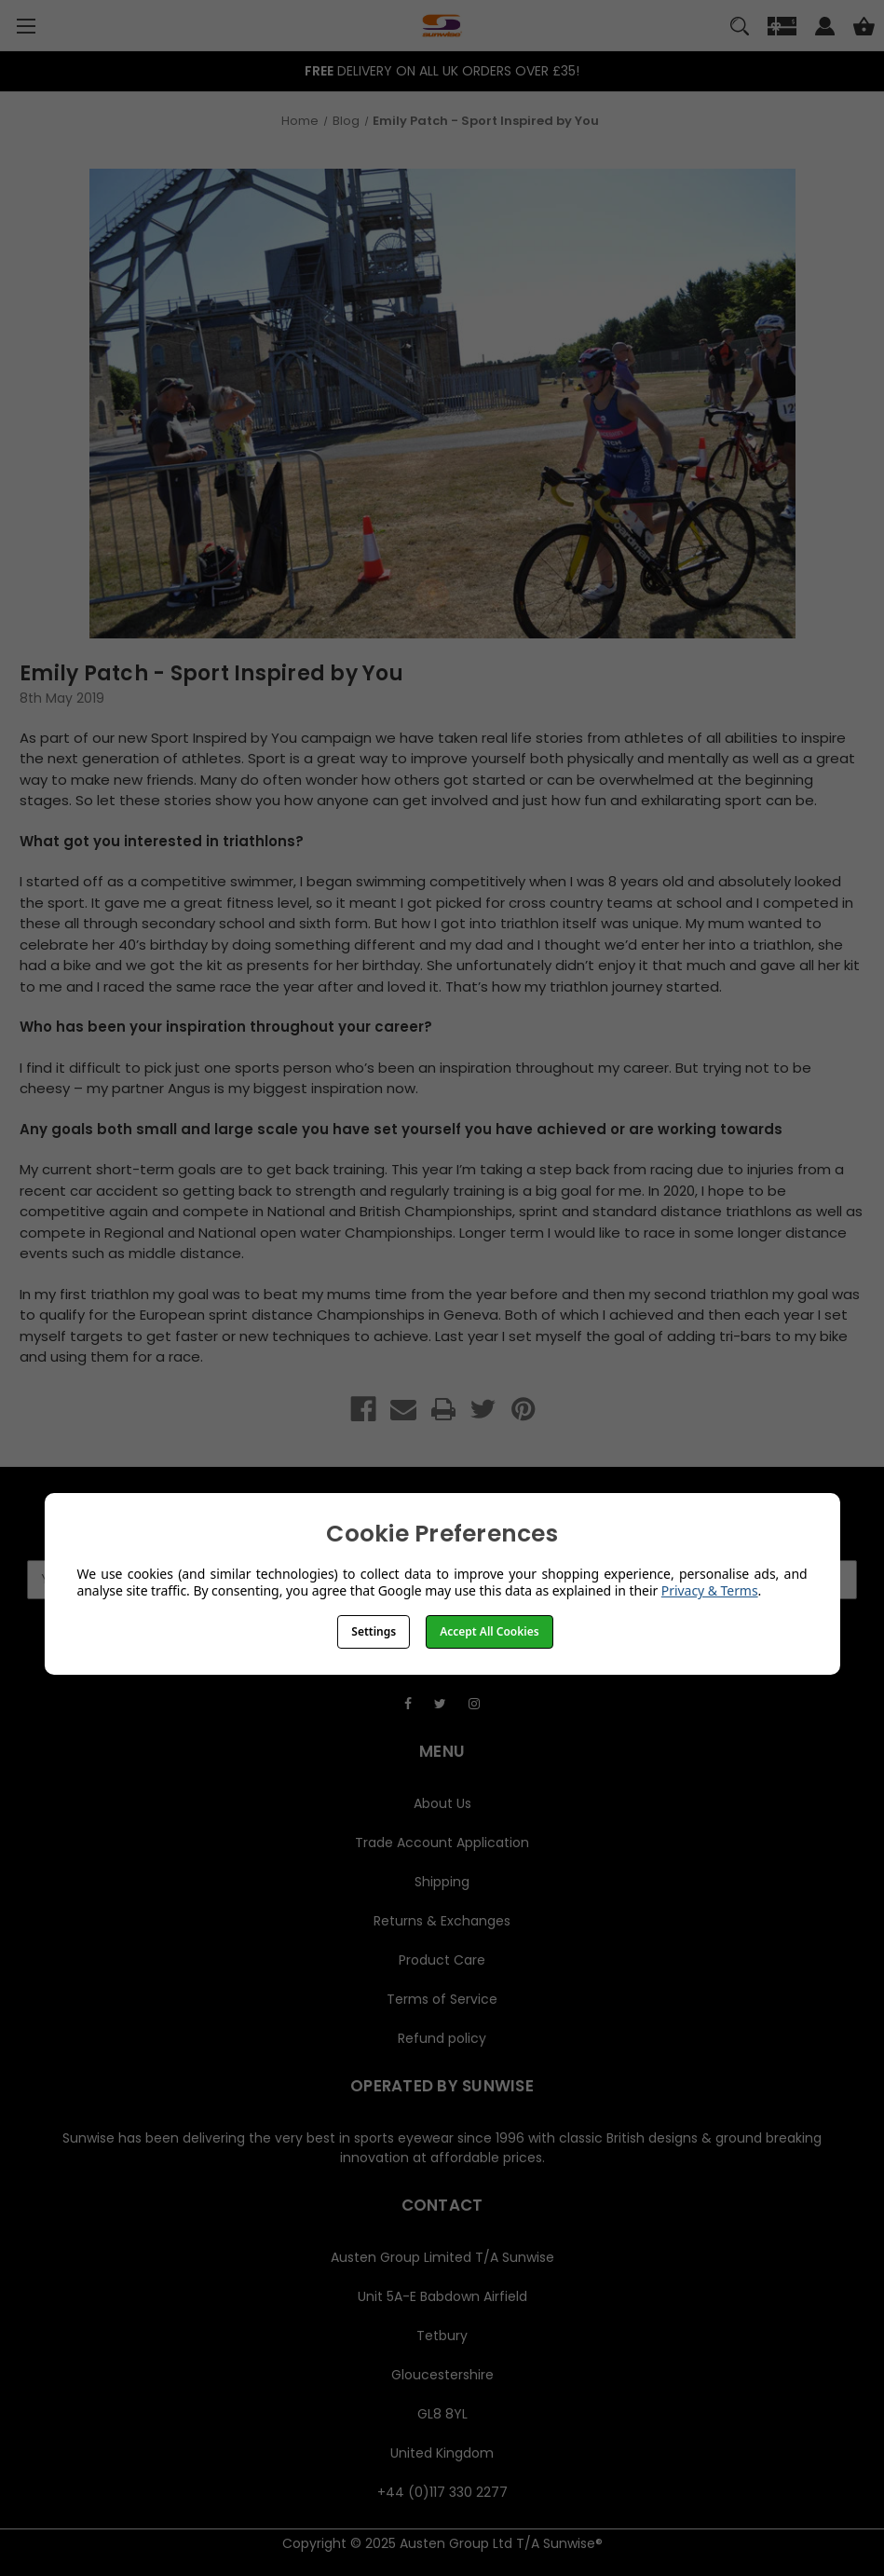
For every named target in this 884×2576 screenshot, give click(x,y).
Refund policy (442, 2038)
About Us (442, 1803)
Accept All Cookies (489, 1631)
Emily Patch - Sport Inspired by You (211, 673)
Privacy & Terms (709, 1590)
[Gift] (782, 29)
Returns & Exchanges (442, 1920)
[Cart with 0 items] (864, 29)
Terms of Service (442, 1999)
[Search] (739, 29)
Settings (373, 1631)
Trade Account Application (442, 1842)
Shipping (442, 1881)
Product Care (442, 1960)
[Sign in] (825, 29)
